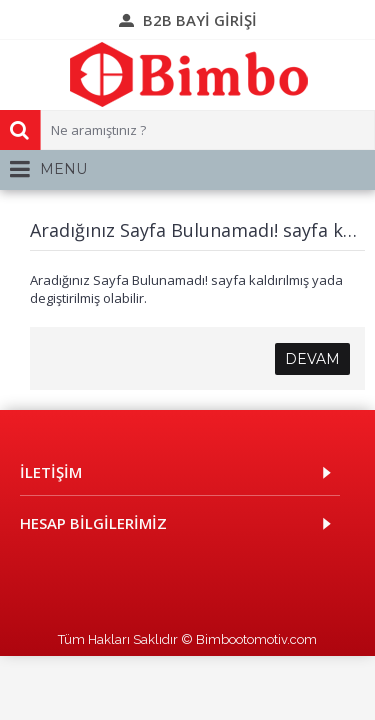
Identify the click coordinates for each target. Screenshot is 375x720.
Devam (312, 359)
